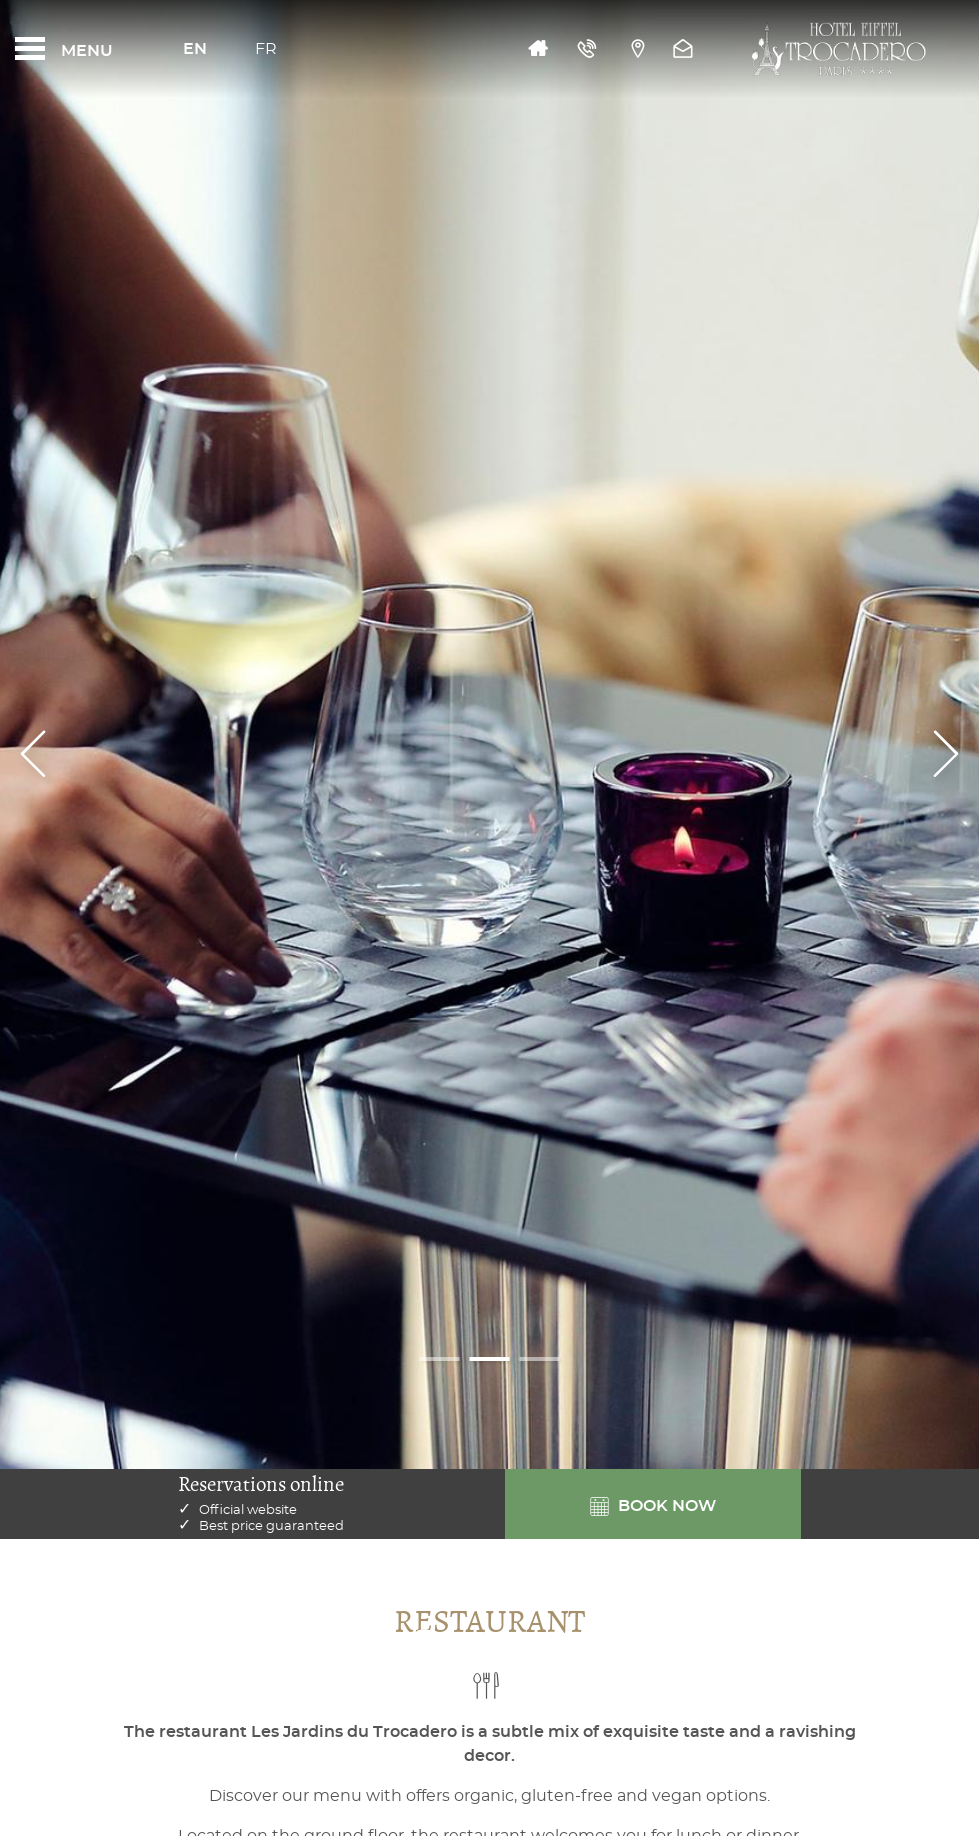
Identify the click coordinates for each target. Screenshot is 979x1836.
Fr (266, 49)
